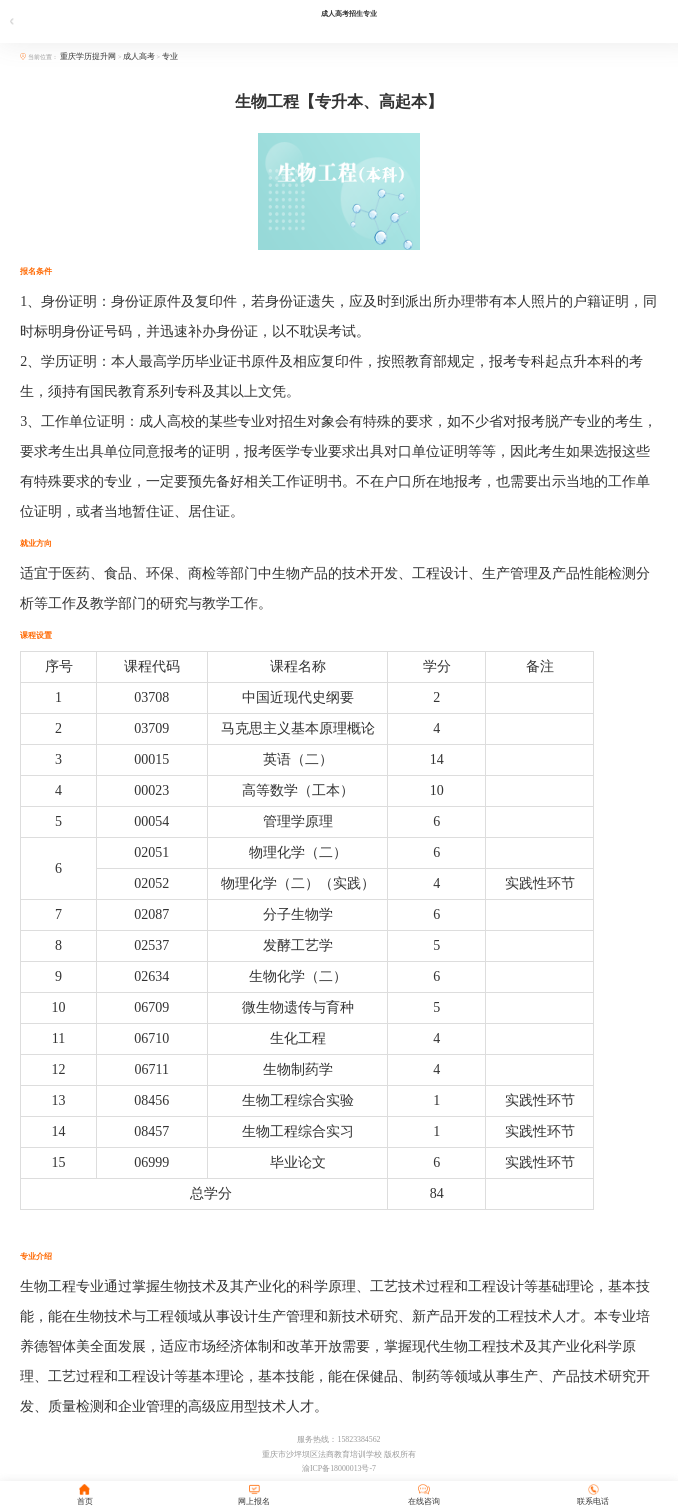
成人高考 (139, 56)
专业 (170, 56)
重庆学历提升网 (89, 56)
